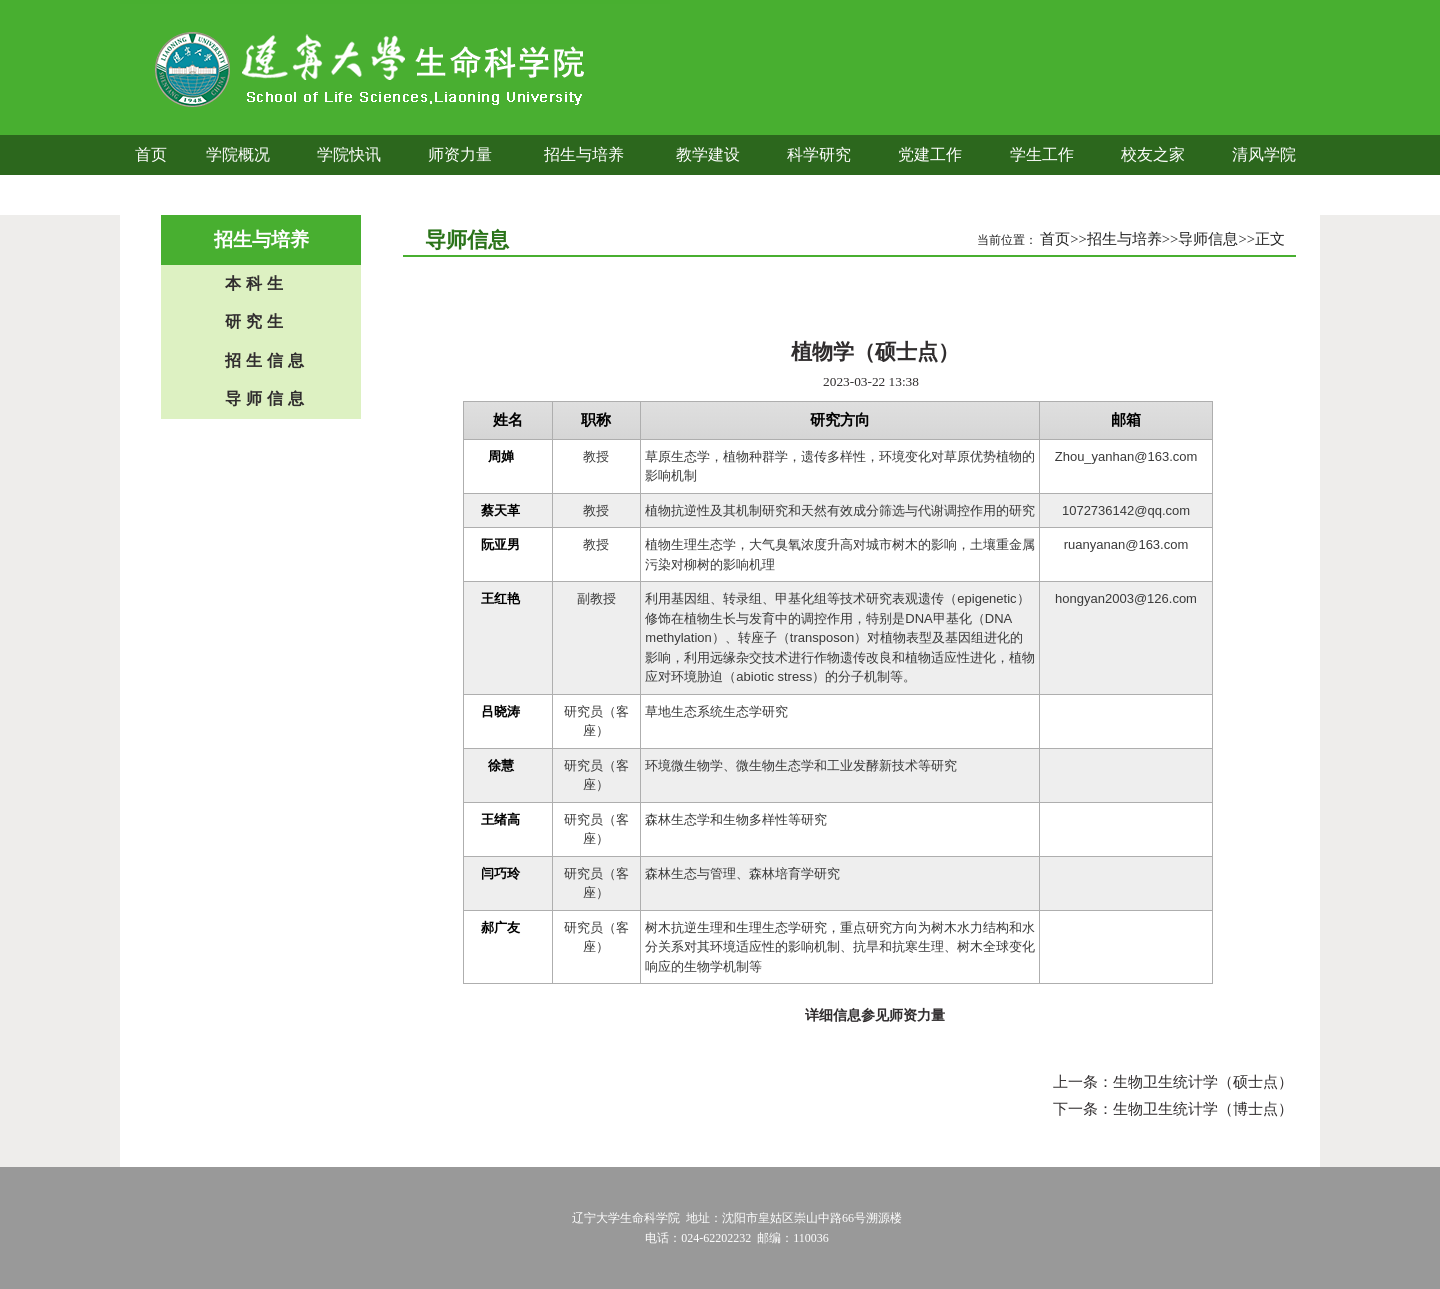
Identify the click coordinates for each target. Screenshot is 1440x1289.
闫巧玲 (500, 873)
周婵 (501, 456)
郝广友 (500, 927)
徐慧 (501, 765)
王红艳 (500, 598)
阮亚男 (500, 544)
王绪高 (500, 819)
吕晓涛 (500, 711)
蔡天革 (500, 510)
